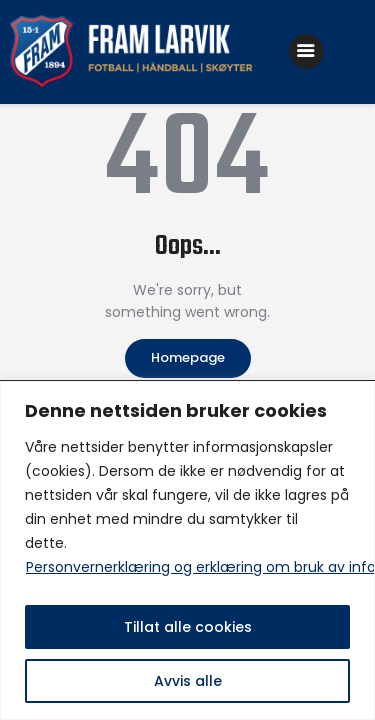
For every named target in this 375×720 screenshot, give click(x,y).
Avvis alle (188, 681)
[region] (187, 550)
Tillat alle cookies (188, 627)
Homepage (188, 357)
